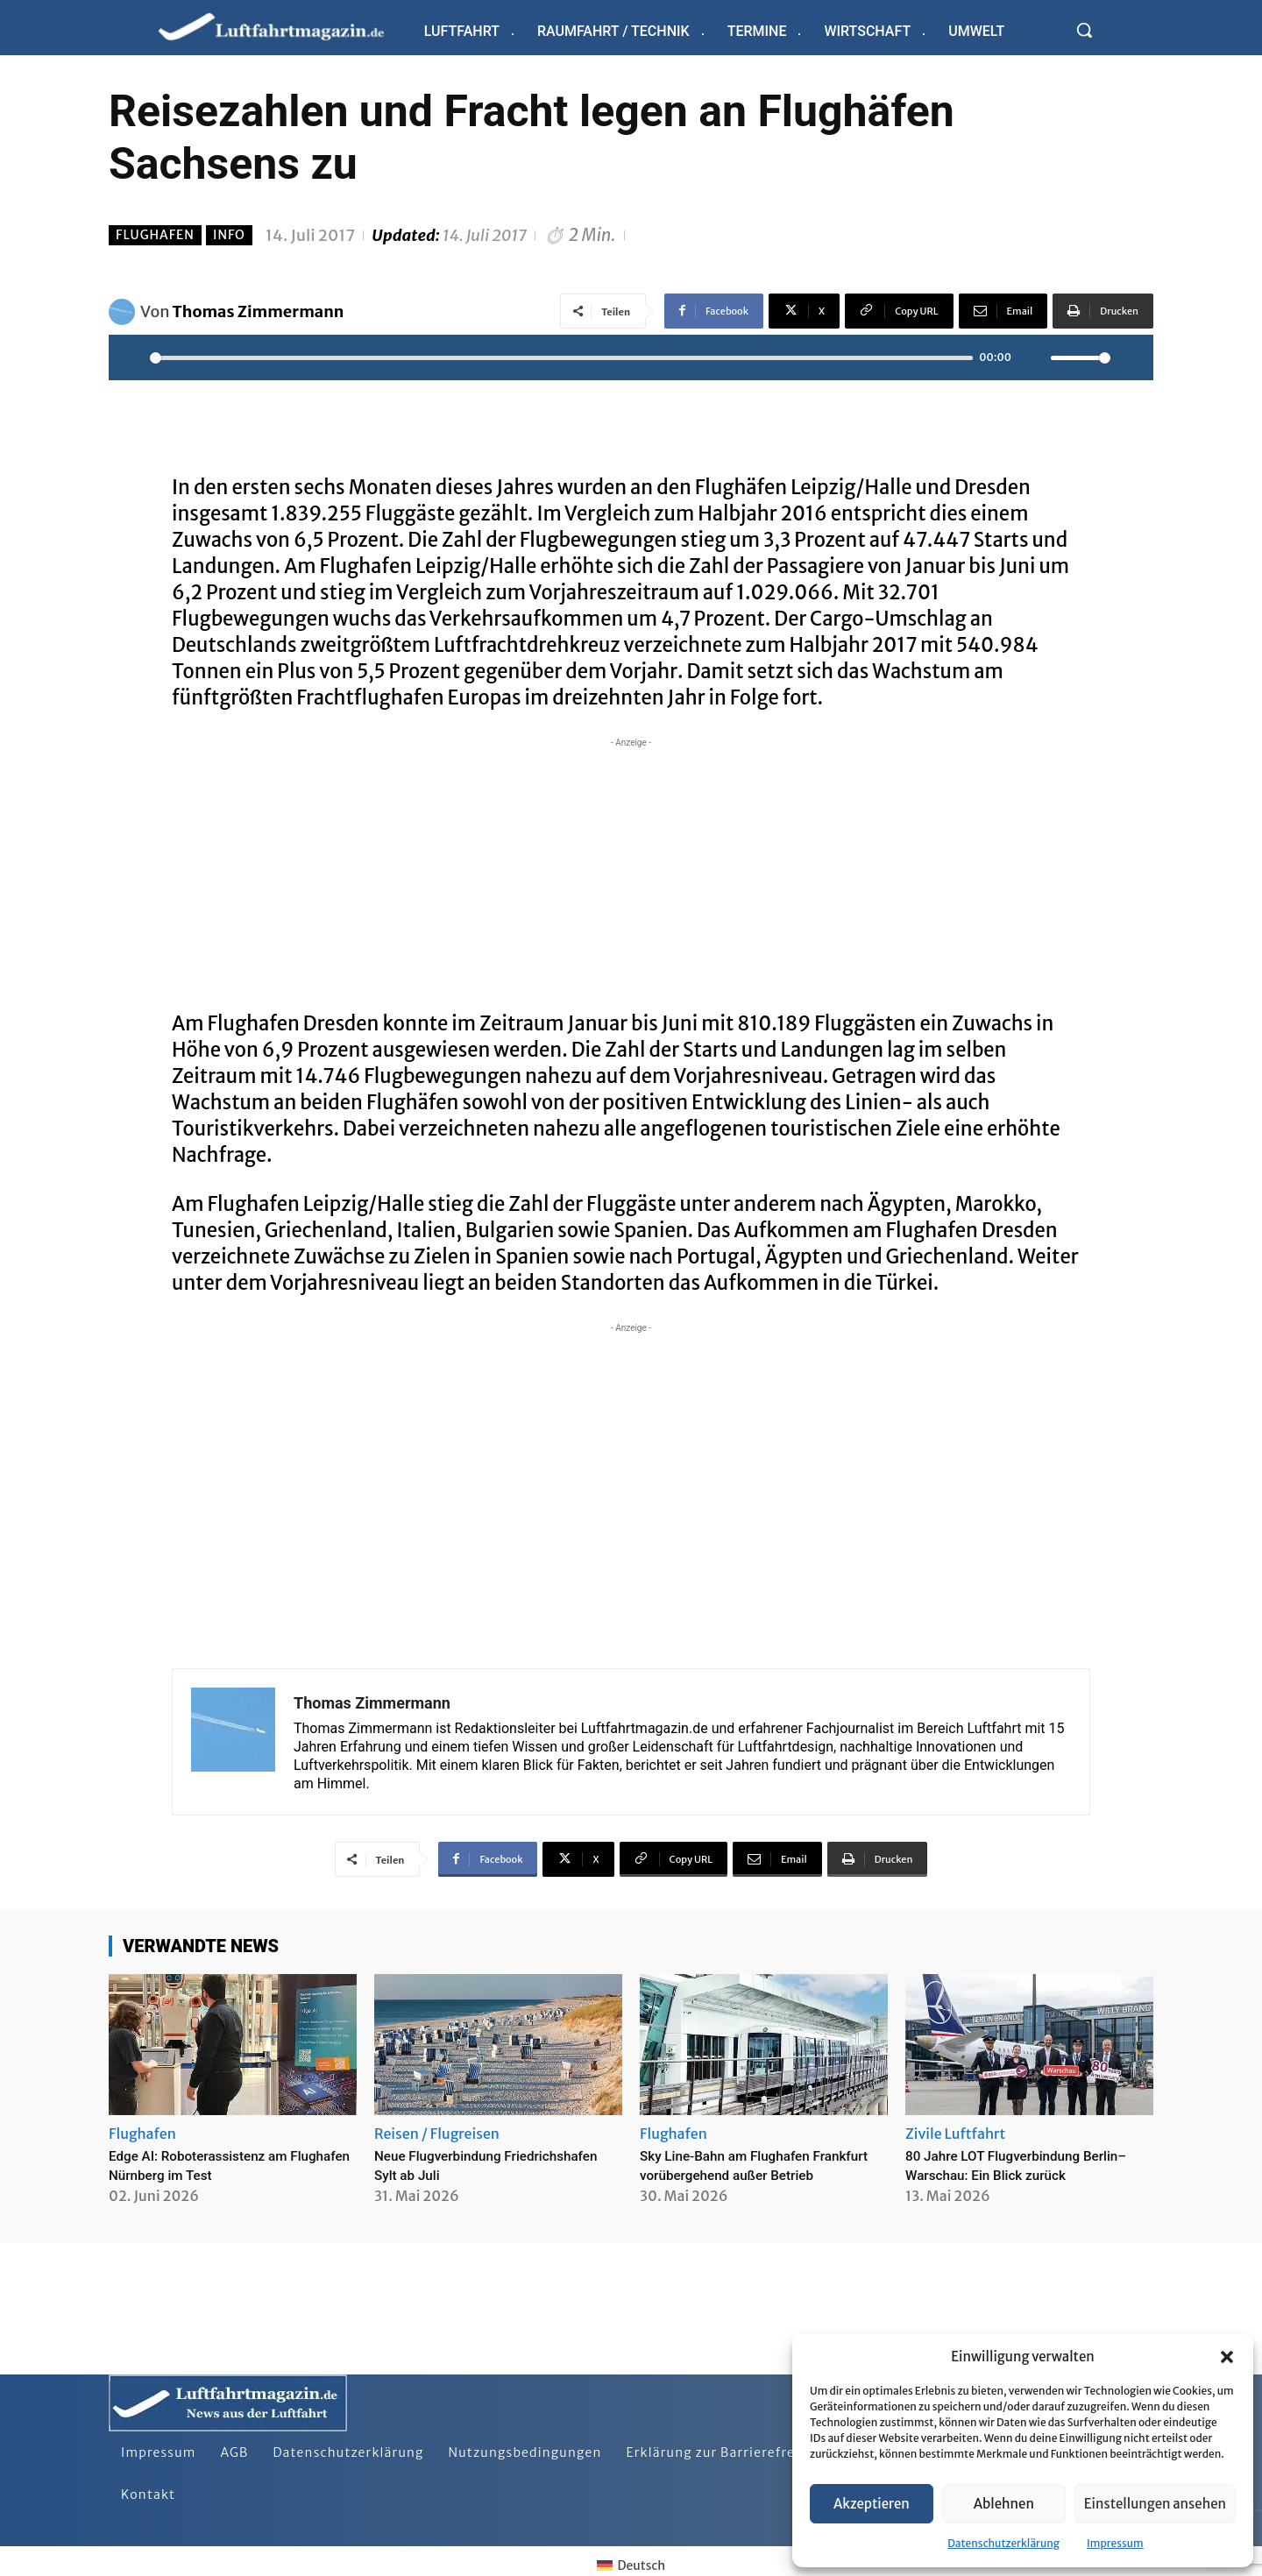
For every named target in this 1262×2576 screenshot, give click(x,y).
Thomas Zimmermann (258, 311)
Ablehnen (1004, 2503)
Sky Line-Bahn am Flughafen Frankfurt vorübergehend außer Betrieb (750, 2174)
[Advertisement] (631, 874)
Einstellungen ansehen (1155, 2503)
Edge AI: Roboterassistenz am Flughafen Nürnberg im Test (214, 2164)
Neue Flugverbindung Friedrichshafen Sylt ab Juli (469, 2164)
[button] (1227, 2357)
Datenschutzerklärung (1003, 2543)
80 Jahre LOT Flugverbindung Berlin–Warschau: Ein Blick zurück (1025, 2164)
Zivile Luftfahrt (955, 2134)
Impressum (1115, 2543)
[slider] (561, 358)
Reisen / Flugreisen (437, 2134)
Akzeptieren (871, 2503)
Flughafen (155, 235)
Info (229, 235)
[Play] (131, 357)
